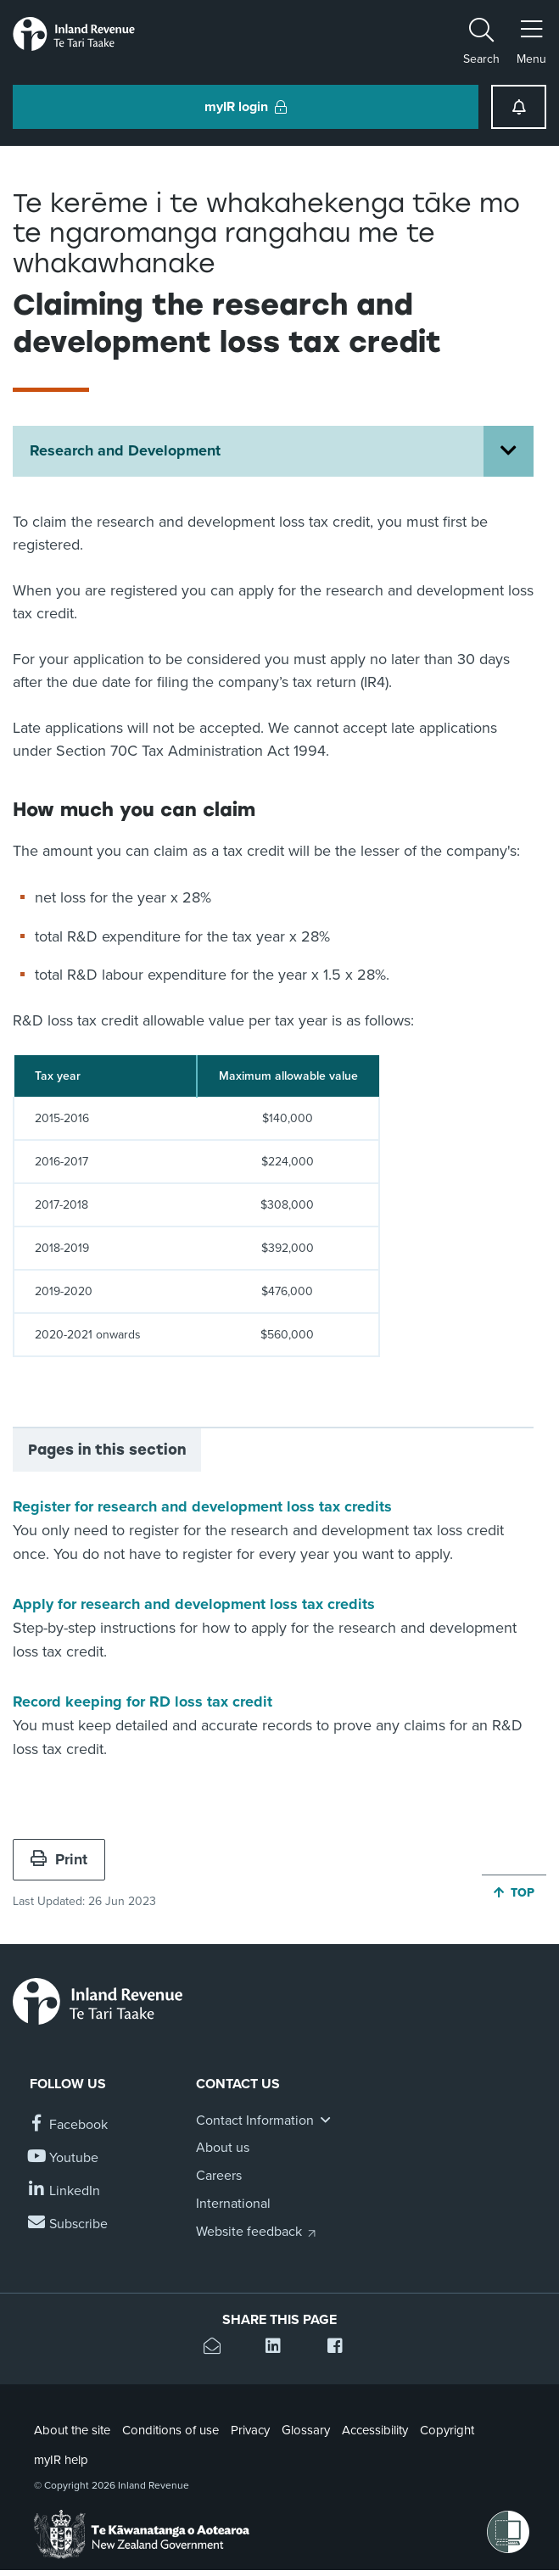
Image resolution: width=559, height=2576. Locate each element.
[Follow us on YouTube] (64, 2158)
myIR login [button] (245, 106)
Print (59, 1859)
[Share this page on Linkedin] (279, 2348)
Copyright (447, 2430)
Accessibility (375, 2430)
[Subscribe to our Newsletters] (69, 2224)
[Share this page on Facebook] (341, 2348)
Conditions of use (170, 2430)
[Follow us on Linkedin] (65, 2191)
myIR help (61, 2459)
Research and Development (125, 450)
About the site (72, 2430)
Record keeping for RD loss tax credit (142, 1701)
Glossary (306, 2430)
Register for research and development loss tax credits (202, 1506)
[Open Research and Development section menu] (509, 451)
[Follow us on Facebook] (69, 2125)
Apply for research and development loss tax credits (194, 1604)
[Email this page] (218, 2348)
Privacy (250, 2430)
